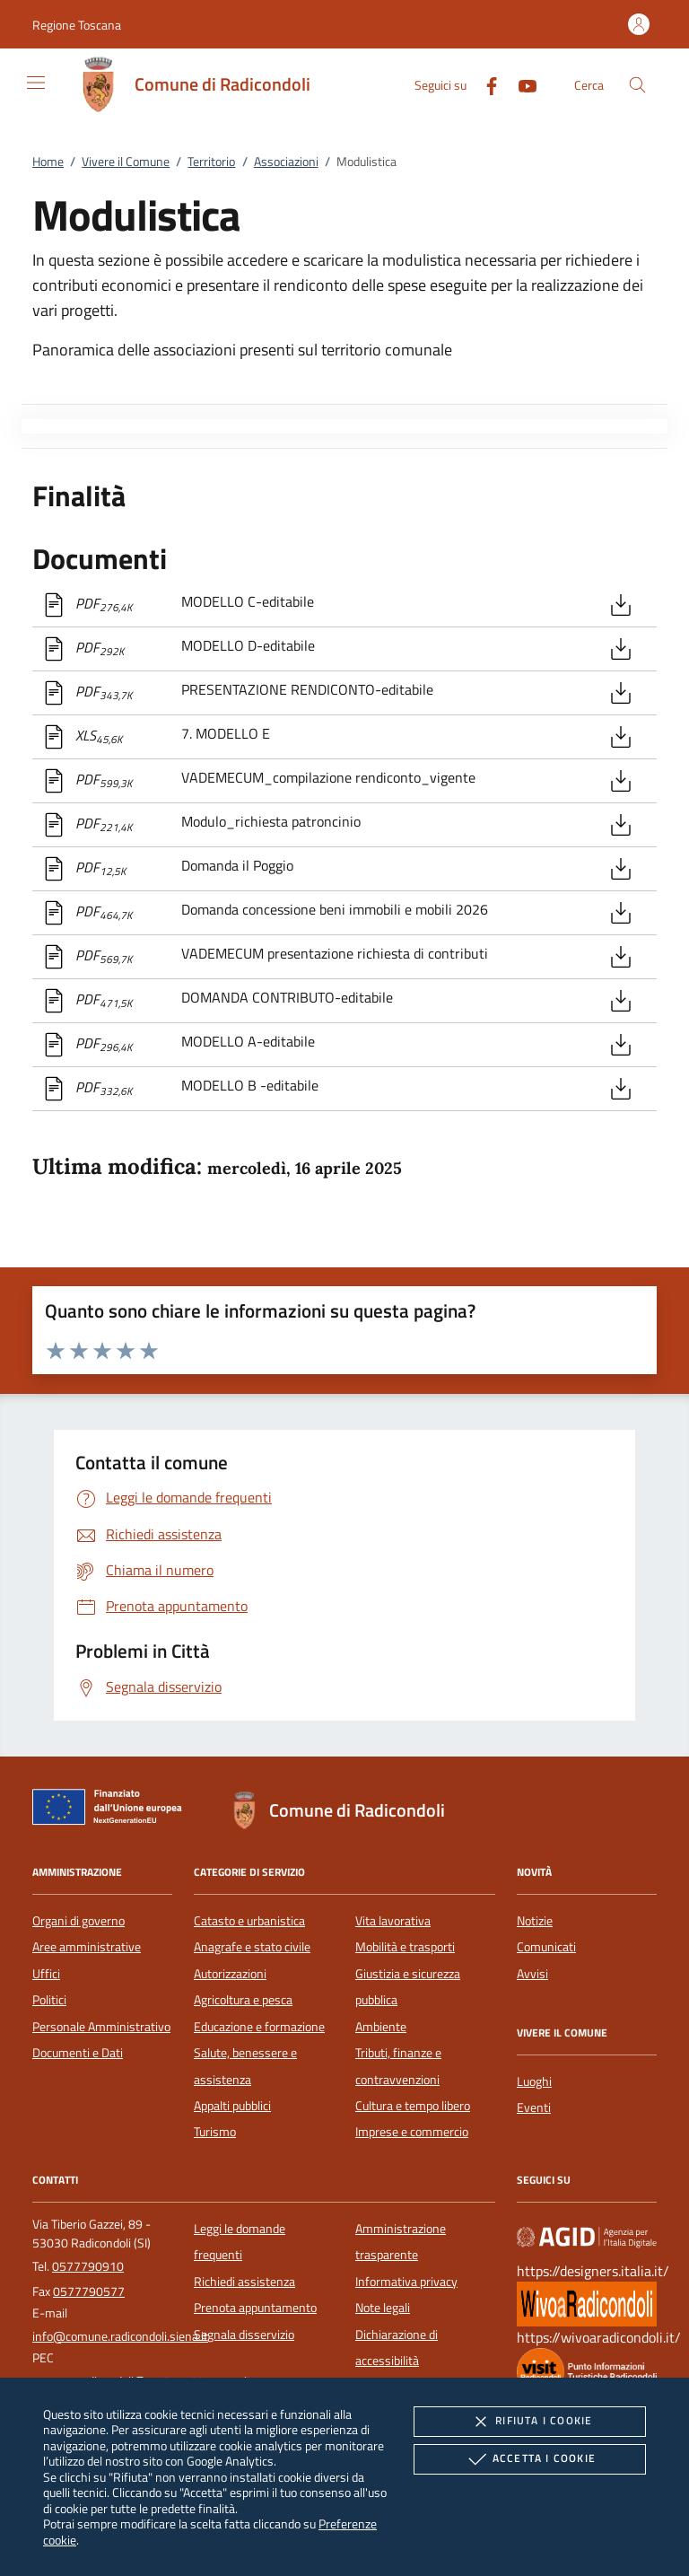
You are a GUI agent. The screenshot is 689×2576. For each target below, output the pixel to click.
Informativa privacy (406, 2281)
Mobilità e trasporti (405, 1947)
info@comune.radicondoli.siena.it (120, 2336)
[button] (76, 24)
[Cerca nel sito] (637, 85)
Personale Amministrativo (101, 2027)
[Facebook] (484, 84)
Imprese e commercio (411, 2132)
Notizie (535, 1921)
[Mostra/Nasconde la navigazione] (36, 82)
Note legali (382, 2308)
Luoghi (534, 2081)
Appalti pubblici (232, 2106)
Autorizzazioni (230, 1974)
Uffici (46, 1974)
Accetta (530, 2459)
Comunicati (546, 1947)
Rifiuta (529, 2421)
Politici (49, 2000)
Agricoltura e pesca (243, 2000)
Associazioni (286, 161)
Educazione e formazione (259, 2027)
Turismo (215, 2132)
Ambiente (380, 2027)
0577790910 (88, 2266)
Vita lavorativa (393, 1921)
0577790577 (89, 2291)
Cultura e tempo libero (412, 2106)
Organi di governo (78, 1921)
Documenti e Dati (77, 2053)
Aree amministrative (86, 1947)
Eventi (534, 2107)
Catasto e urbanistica (249, 1921)
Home (48, 161)
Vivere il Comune (126, 161)
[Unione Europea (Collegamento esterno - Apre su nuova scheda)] (112, 1810)
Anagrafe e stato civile (252, 1947)
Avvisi (532, 1974)
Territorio (211, 161)
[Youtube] (520, 84)
